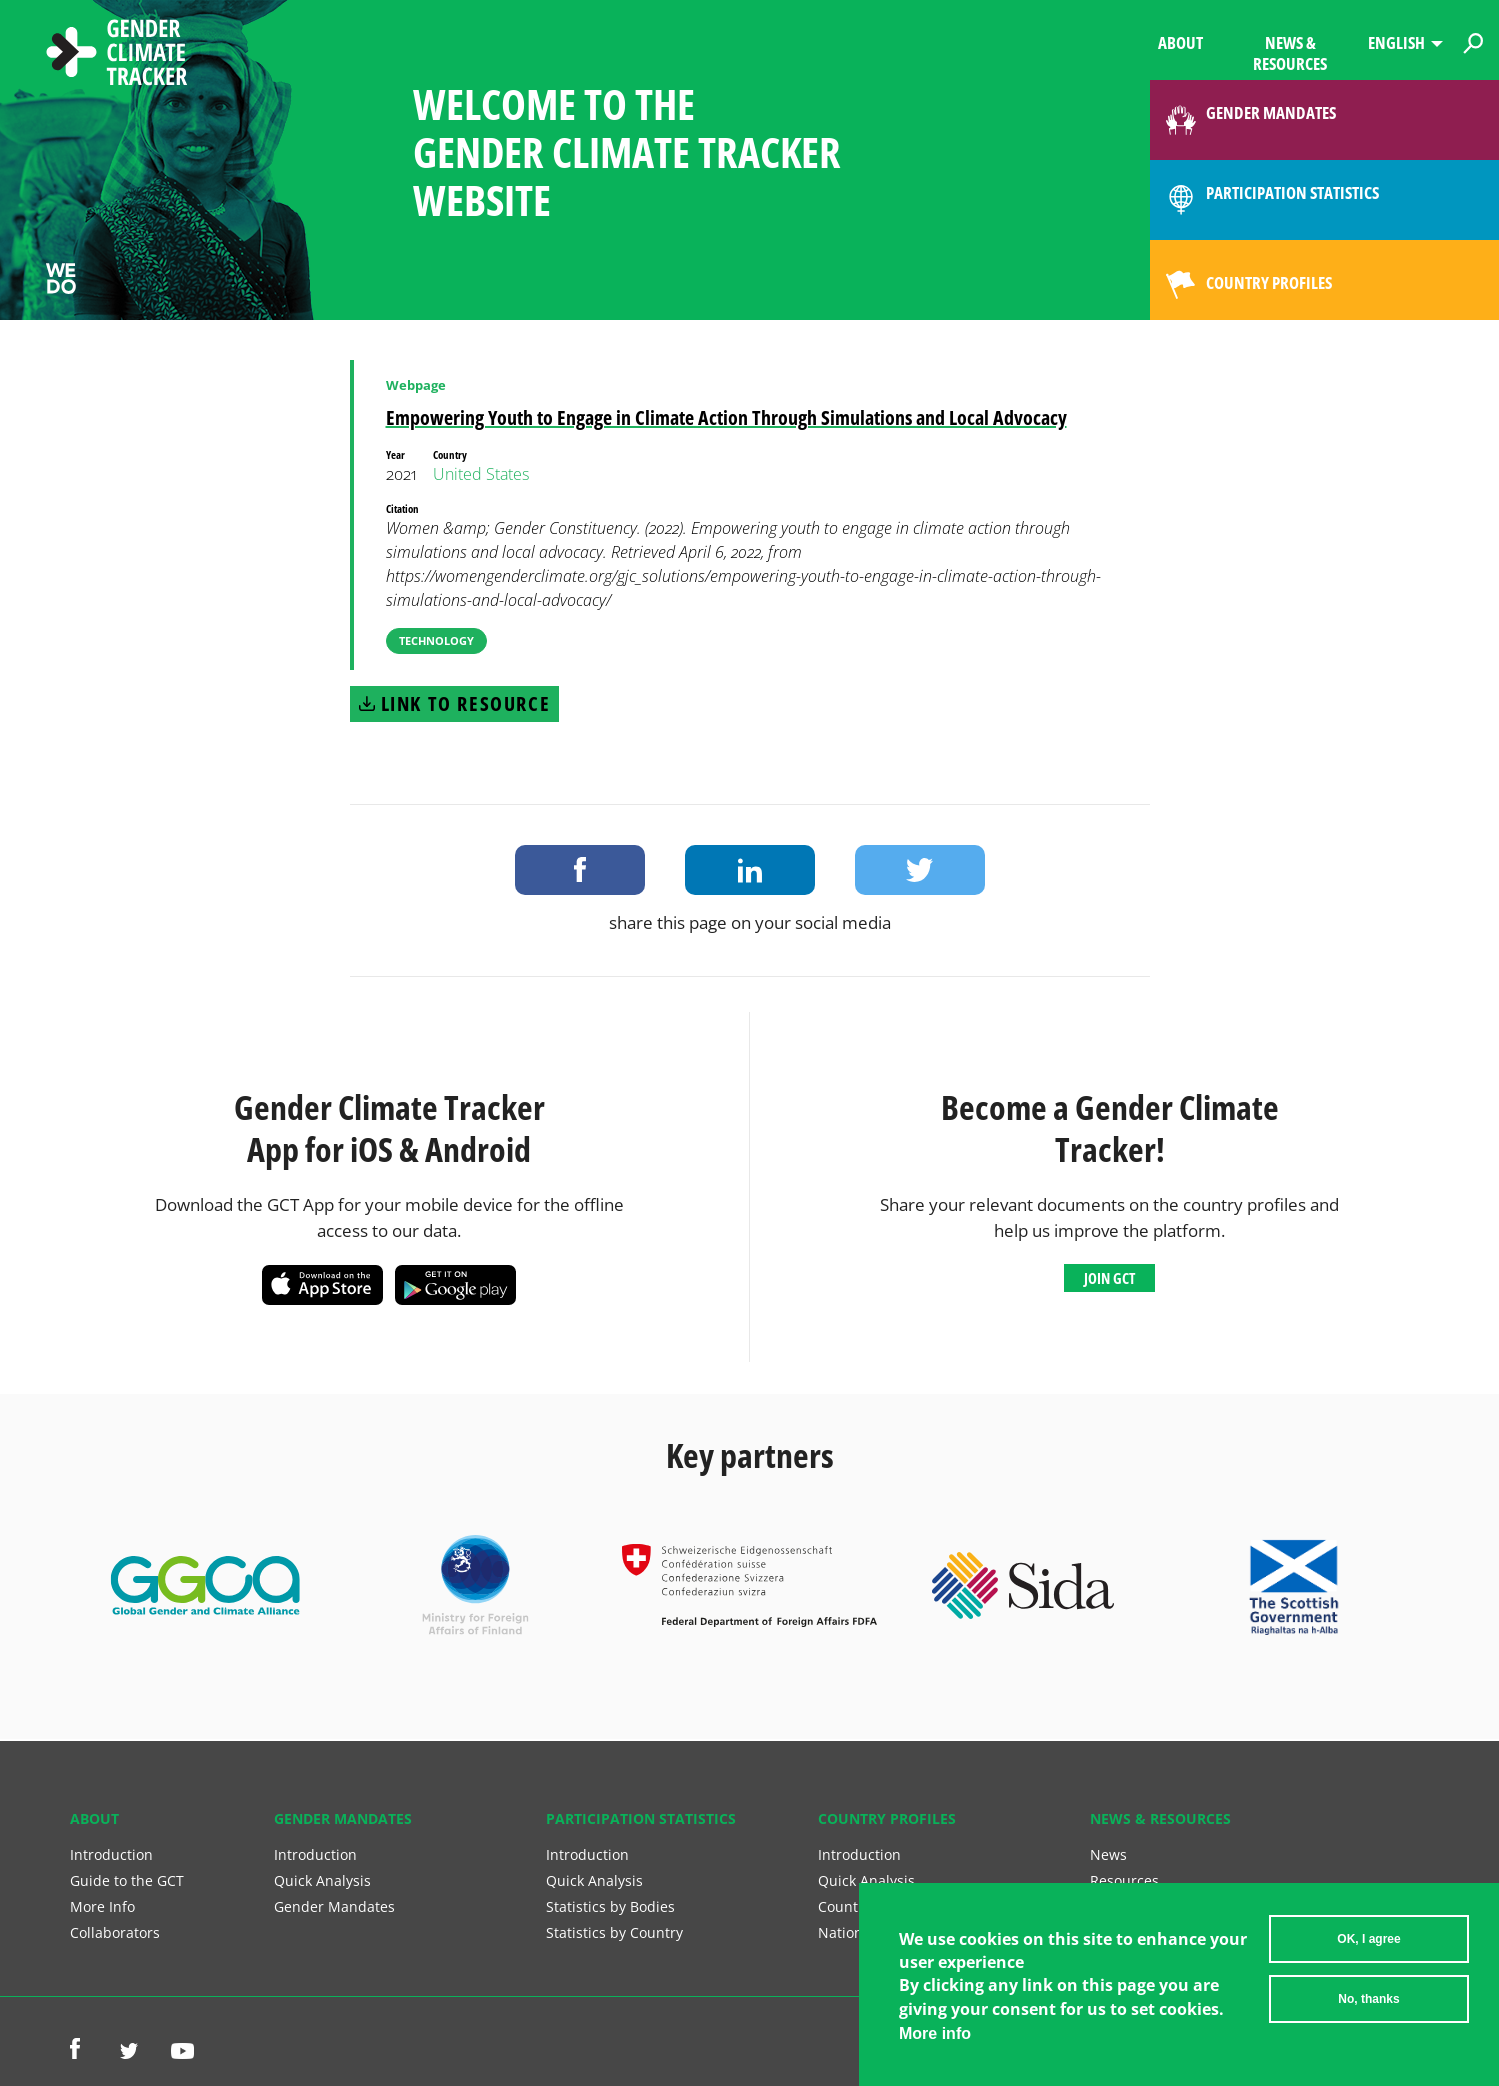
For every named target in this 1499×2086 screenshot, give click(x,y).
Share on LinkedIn (750, 870)
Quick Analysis (322, 1880)
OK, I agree (1368, 1947)
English (1396, 42)
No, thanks (1368, 2007)
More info (935, 2041)
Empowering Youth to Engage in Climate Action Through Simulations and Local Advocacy (726, 417)
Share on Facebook (580, 870)
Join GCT (1109, 1278)
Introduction (111, 1854)
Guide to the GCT (127, 1880)
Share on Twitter (920, 870)
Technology (436, 640)
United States (481, 474)
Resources (1124, 1880)
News (1108, 1854)
